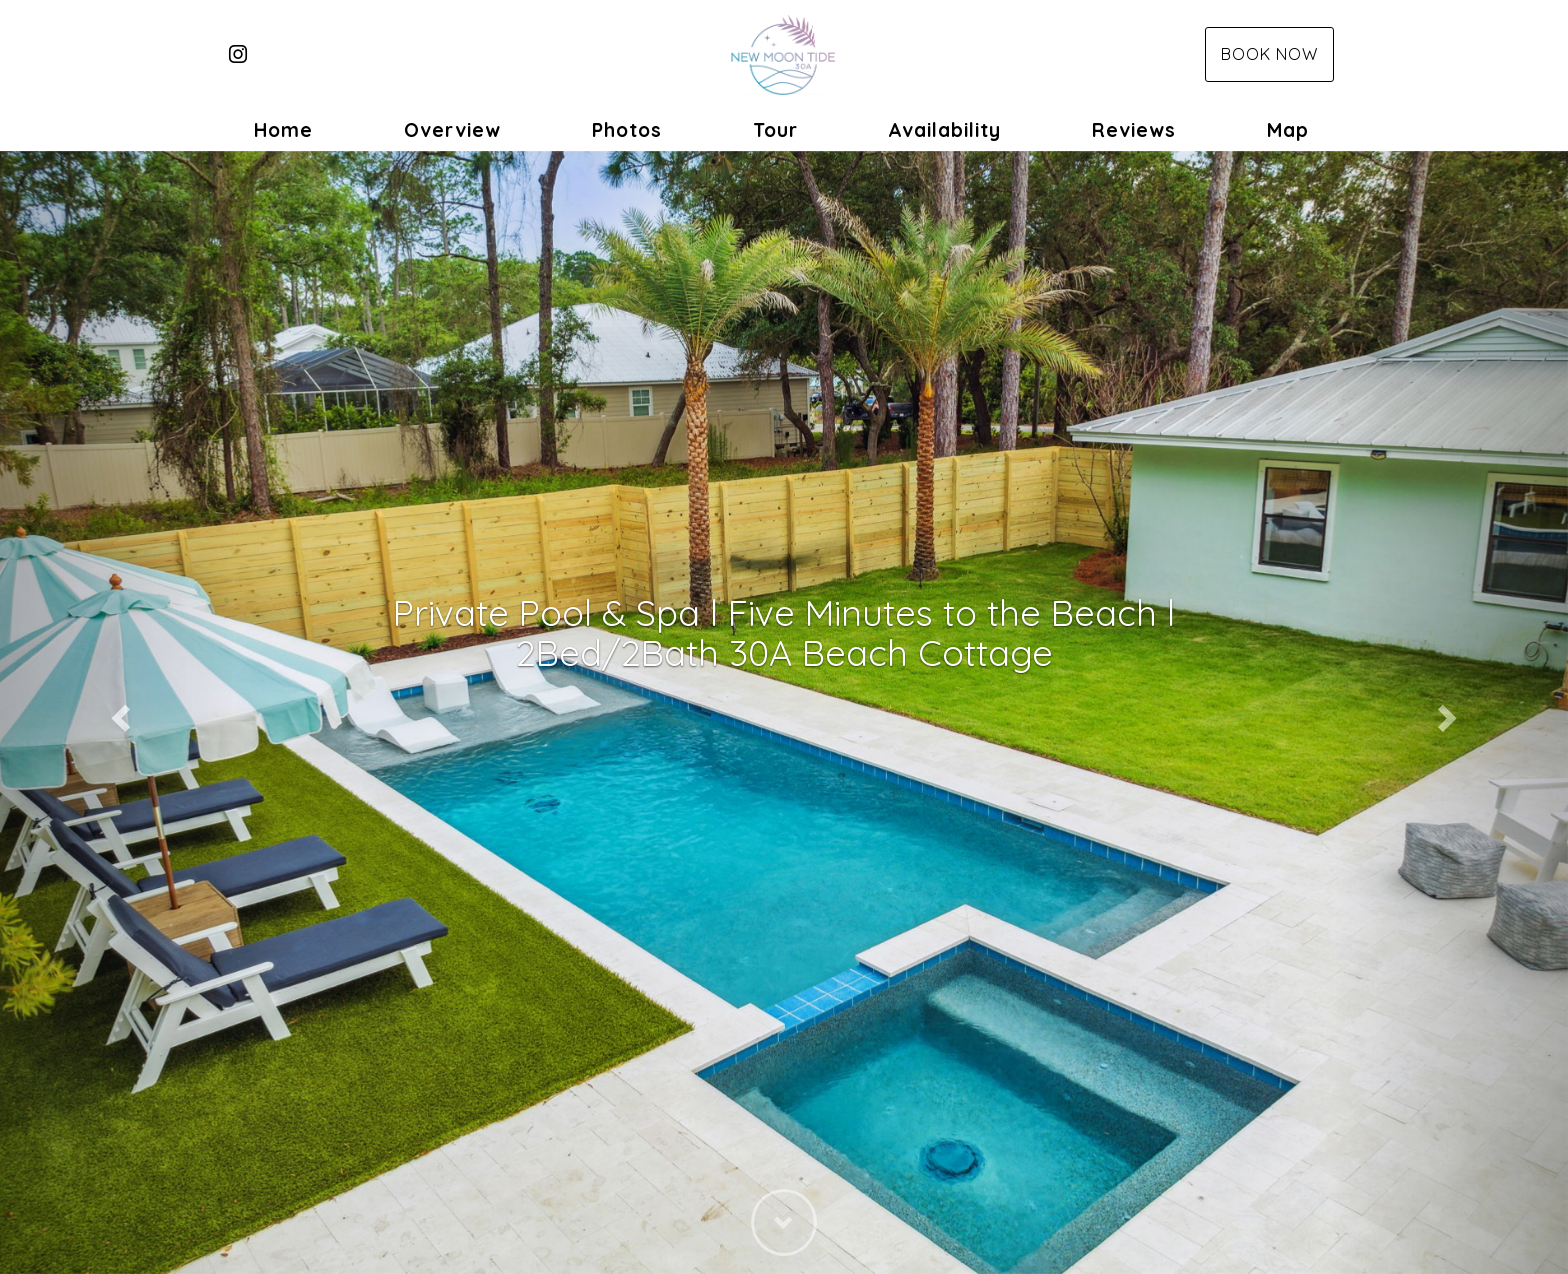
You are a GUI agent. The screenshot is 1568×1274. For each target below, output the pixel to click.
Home (283, 130)
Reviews (1134, 130)
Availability (944, 130)
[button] (117, 712)
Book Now (1269, 54)
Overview (452, 130)
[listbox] (784, 712)
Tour (775, 130)
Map (1288, 130)
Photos (627, 130)
